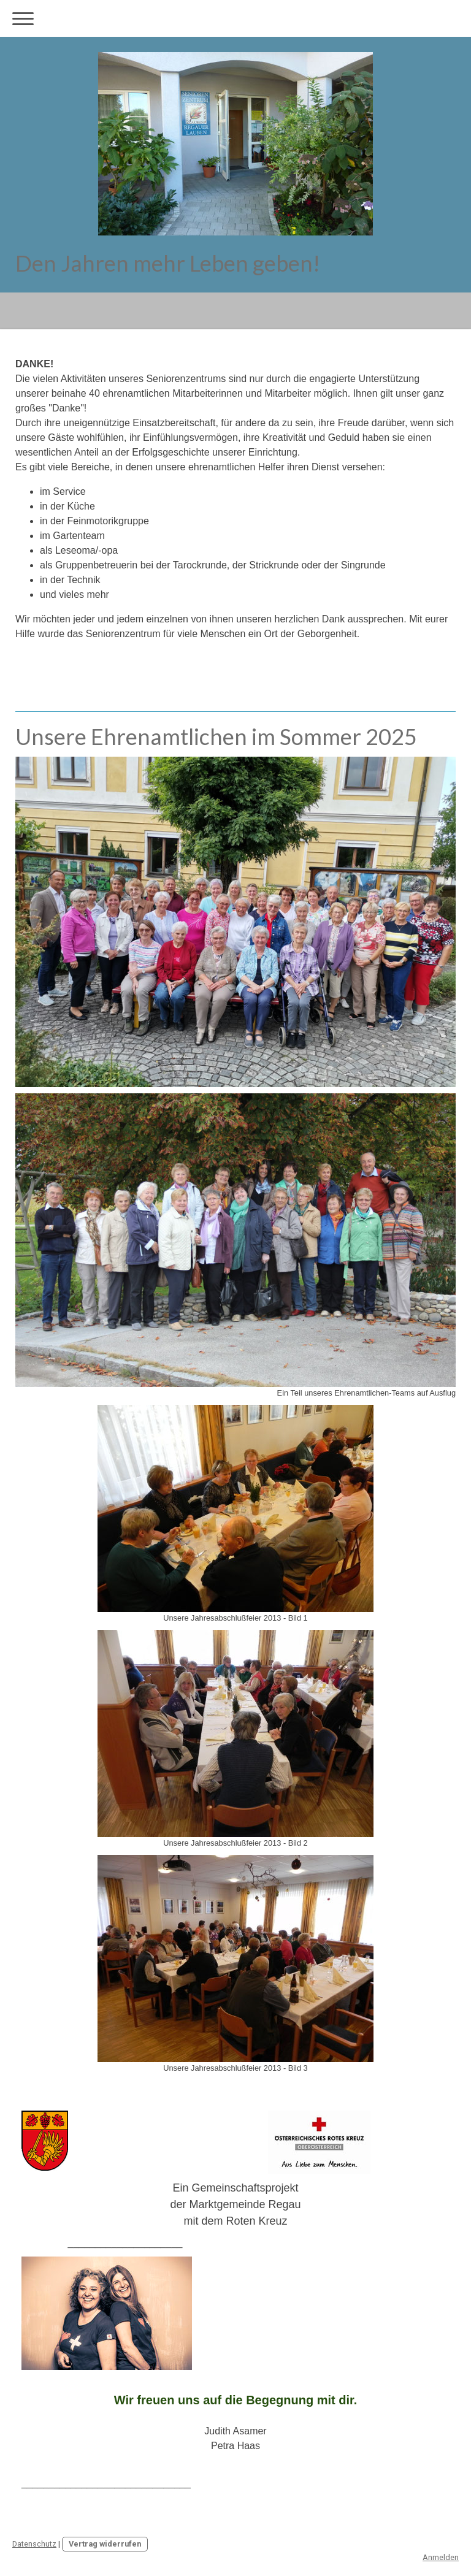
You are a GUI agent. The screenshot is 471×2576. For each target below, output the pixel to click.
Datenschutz (34, 2543)
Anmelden (441, 2557)
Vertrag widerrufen (105, 2543)
